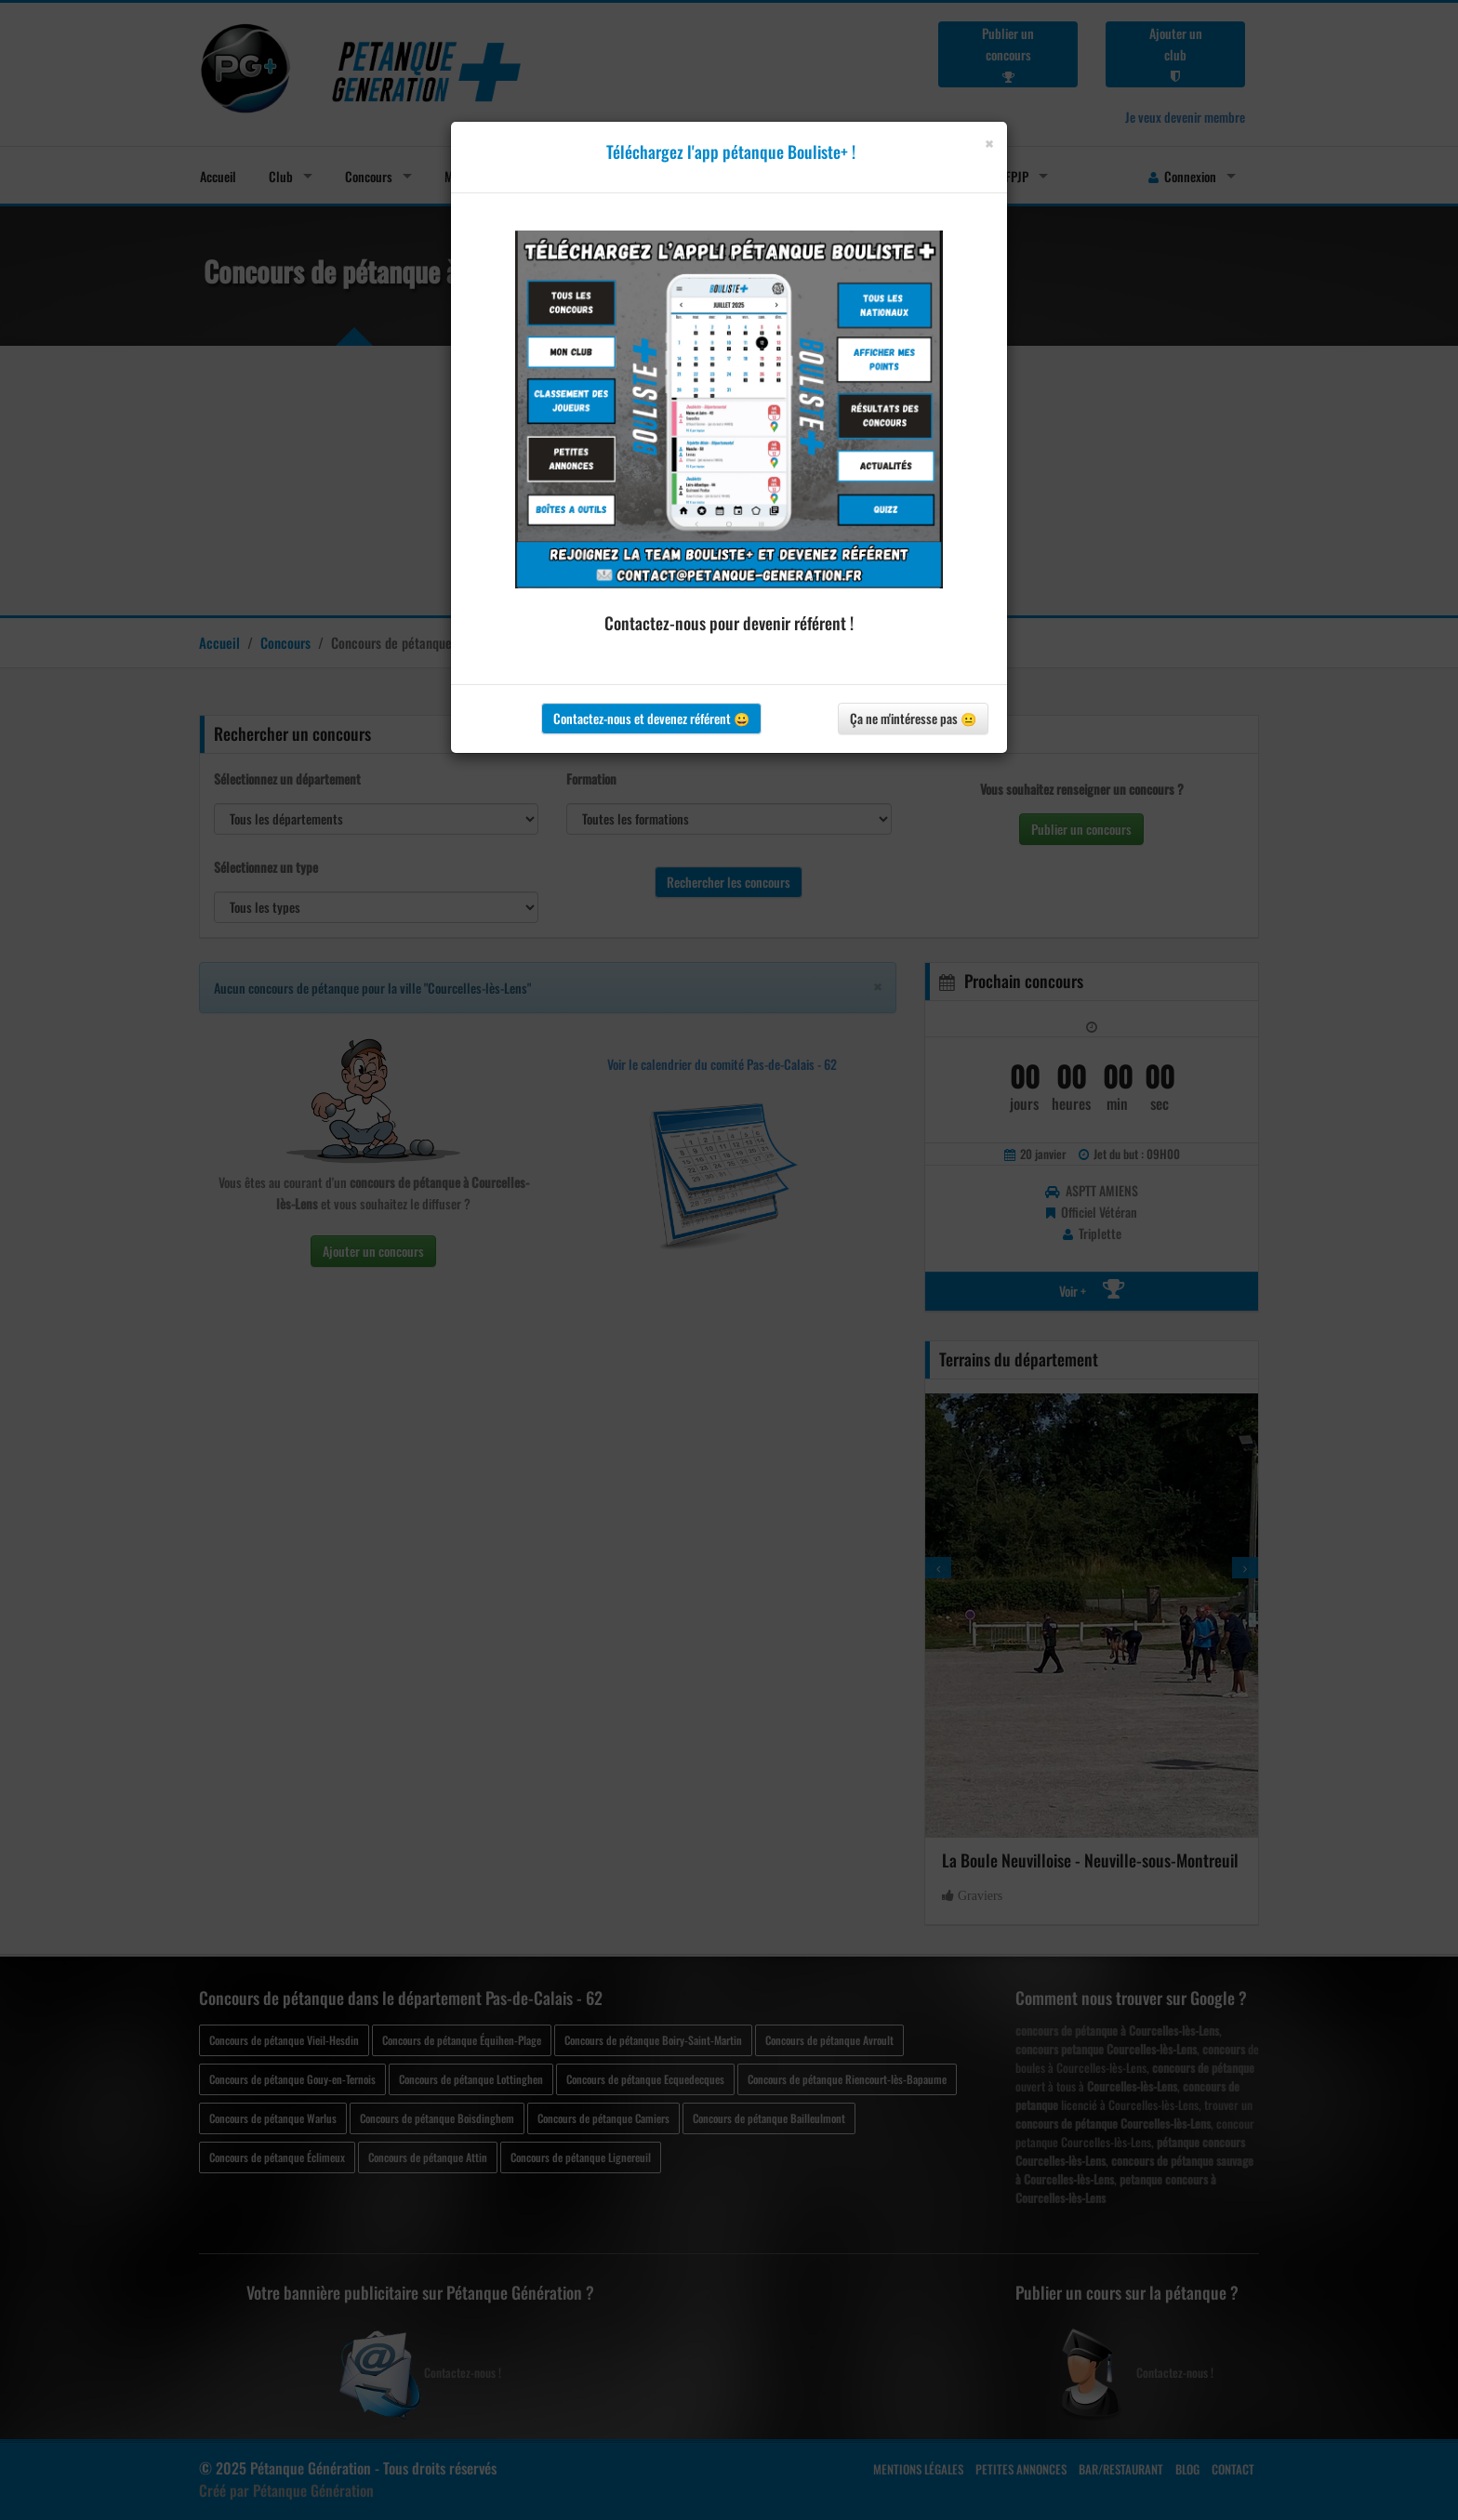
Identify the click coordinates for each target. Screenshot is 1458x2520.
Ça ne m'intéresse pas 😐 (913, 718)
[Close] (989, 143)
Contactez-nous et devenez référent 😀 (651, 718)
